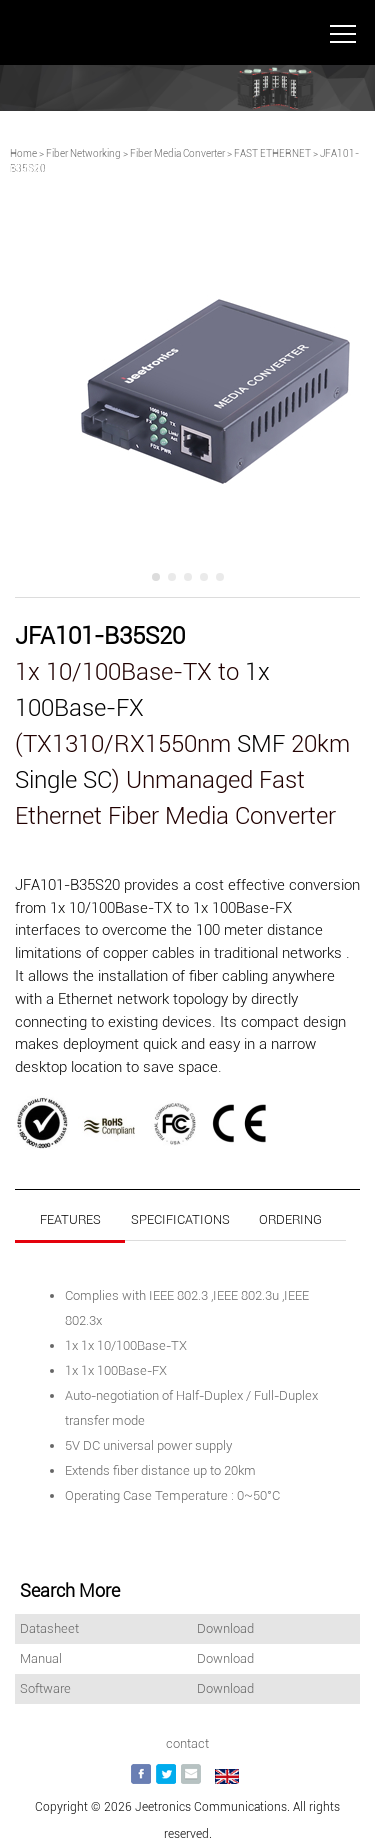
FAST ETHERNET (272, 153)
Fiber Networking (83, 153)
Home (23, 153)
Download (225, 1628)
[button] (156, 577)
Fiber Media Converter (177, 153)
